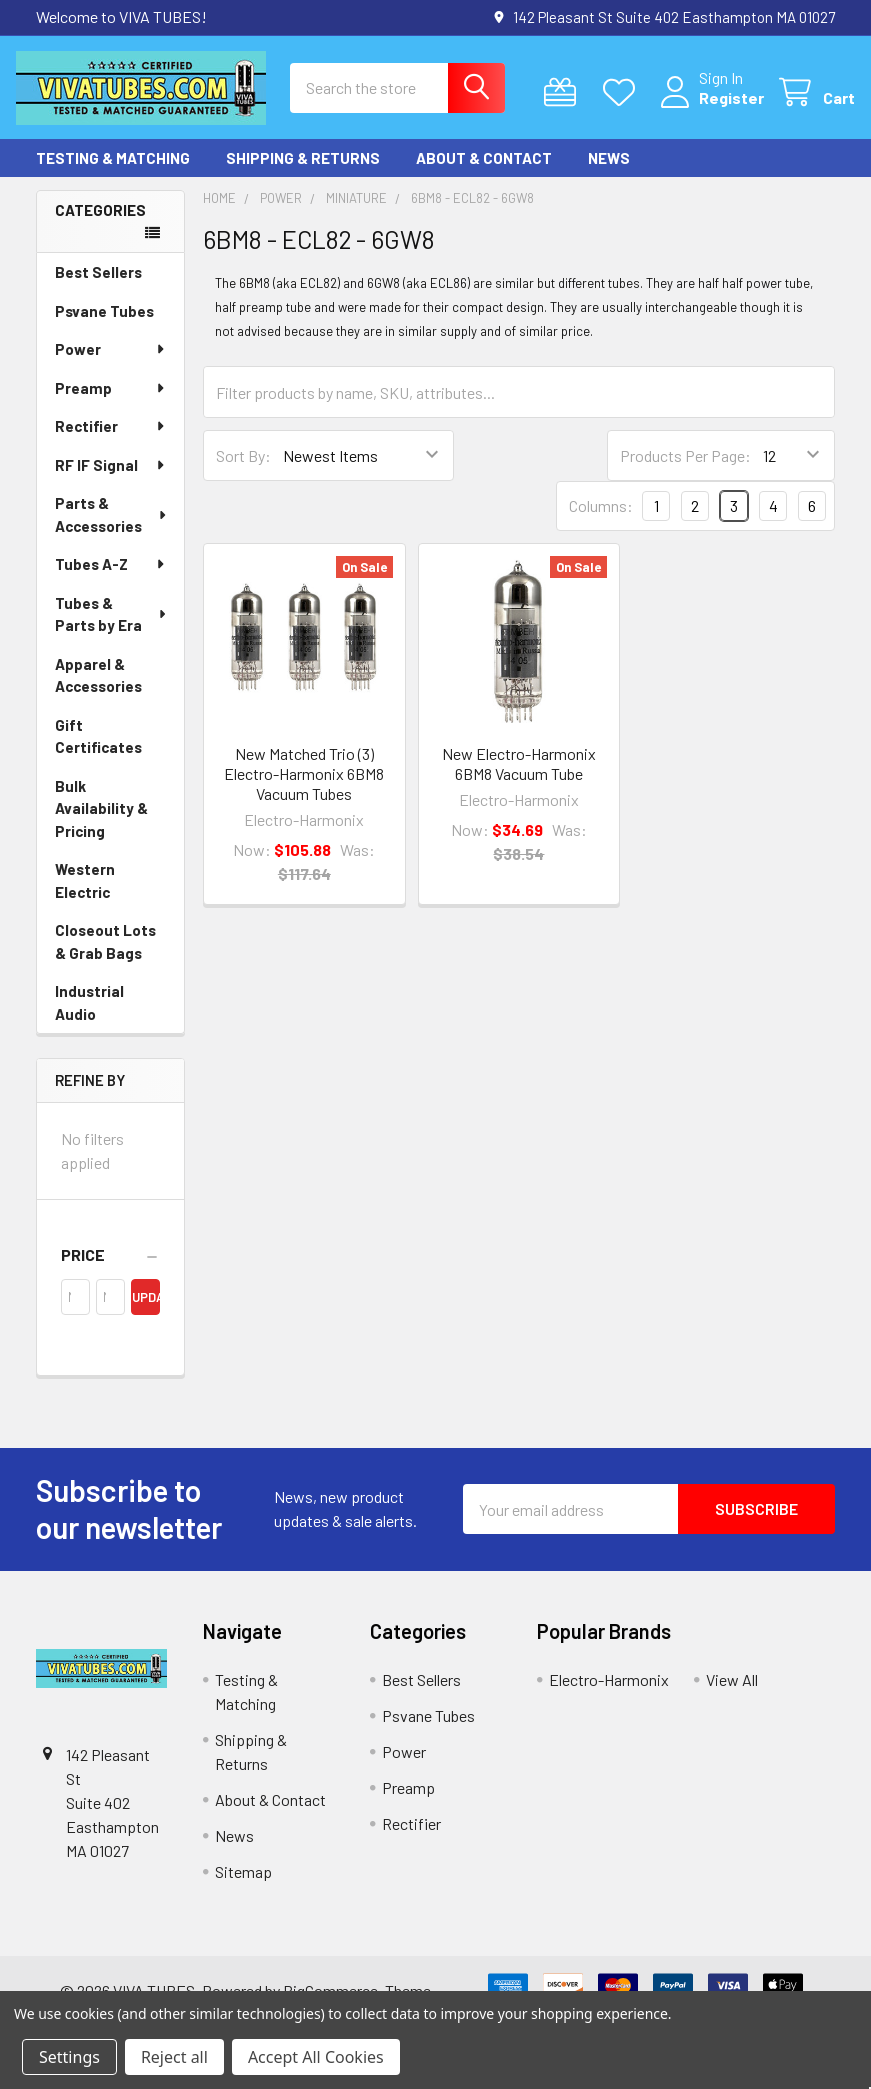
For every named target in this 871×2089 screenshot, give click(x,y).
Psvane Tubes (104, 326)
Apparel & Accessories (98, 690)
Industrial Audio (89, 1017)
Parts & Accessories (112, 529)
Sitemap (243, 1886)
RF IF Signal (111, 480)
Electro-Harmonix (609, 1694)
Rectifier (111, 441)
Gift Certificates (98, 751)
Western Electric (85, 895)
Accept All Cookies (316, 2057)
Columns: (601, 520)
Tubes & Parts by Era (112, 629)
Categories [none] (100, 225)
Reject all (174, 2057)
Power (111, 364)
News (609, 173)
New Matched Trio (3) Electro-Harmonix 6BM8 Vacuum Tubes (304, 788)
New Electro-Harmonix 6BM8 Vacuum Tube (519, 778)
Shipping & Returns (303, 173)
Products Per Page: (685, 470)
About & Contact (484, 173)
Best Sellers (98, 287)
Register (711, 107)
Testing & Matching (113, 173)
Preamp (111, 403)
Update (146, 1312)
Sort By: (243, 470)
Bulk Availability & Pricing (101, 823)
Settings (69, 2057)
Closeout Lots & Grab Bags (105, 956)
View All (732, 1694)
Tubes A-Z (111, 579)
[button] (110, 1270)
